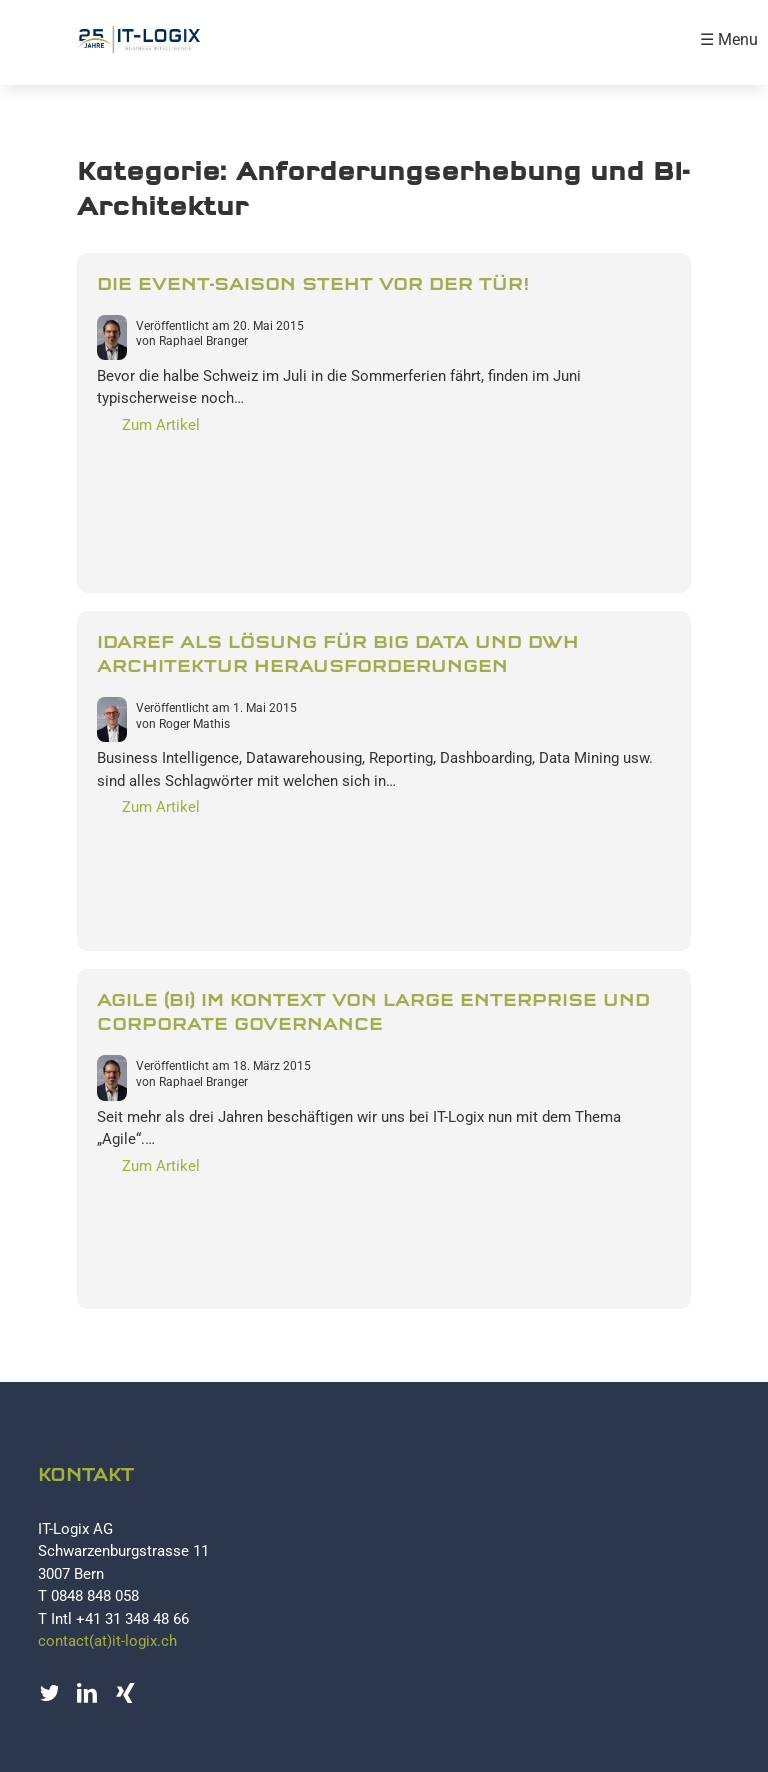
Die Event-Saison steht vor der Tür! (313, 285)
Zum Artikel (161, 425)
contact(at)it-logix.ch (107, 1641)
